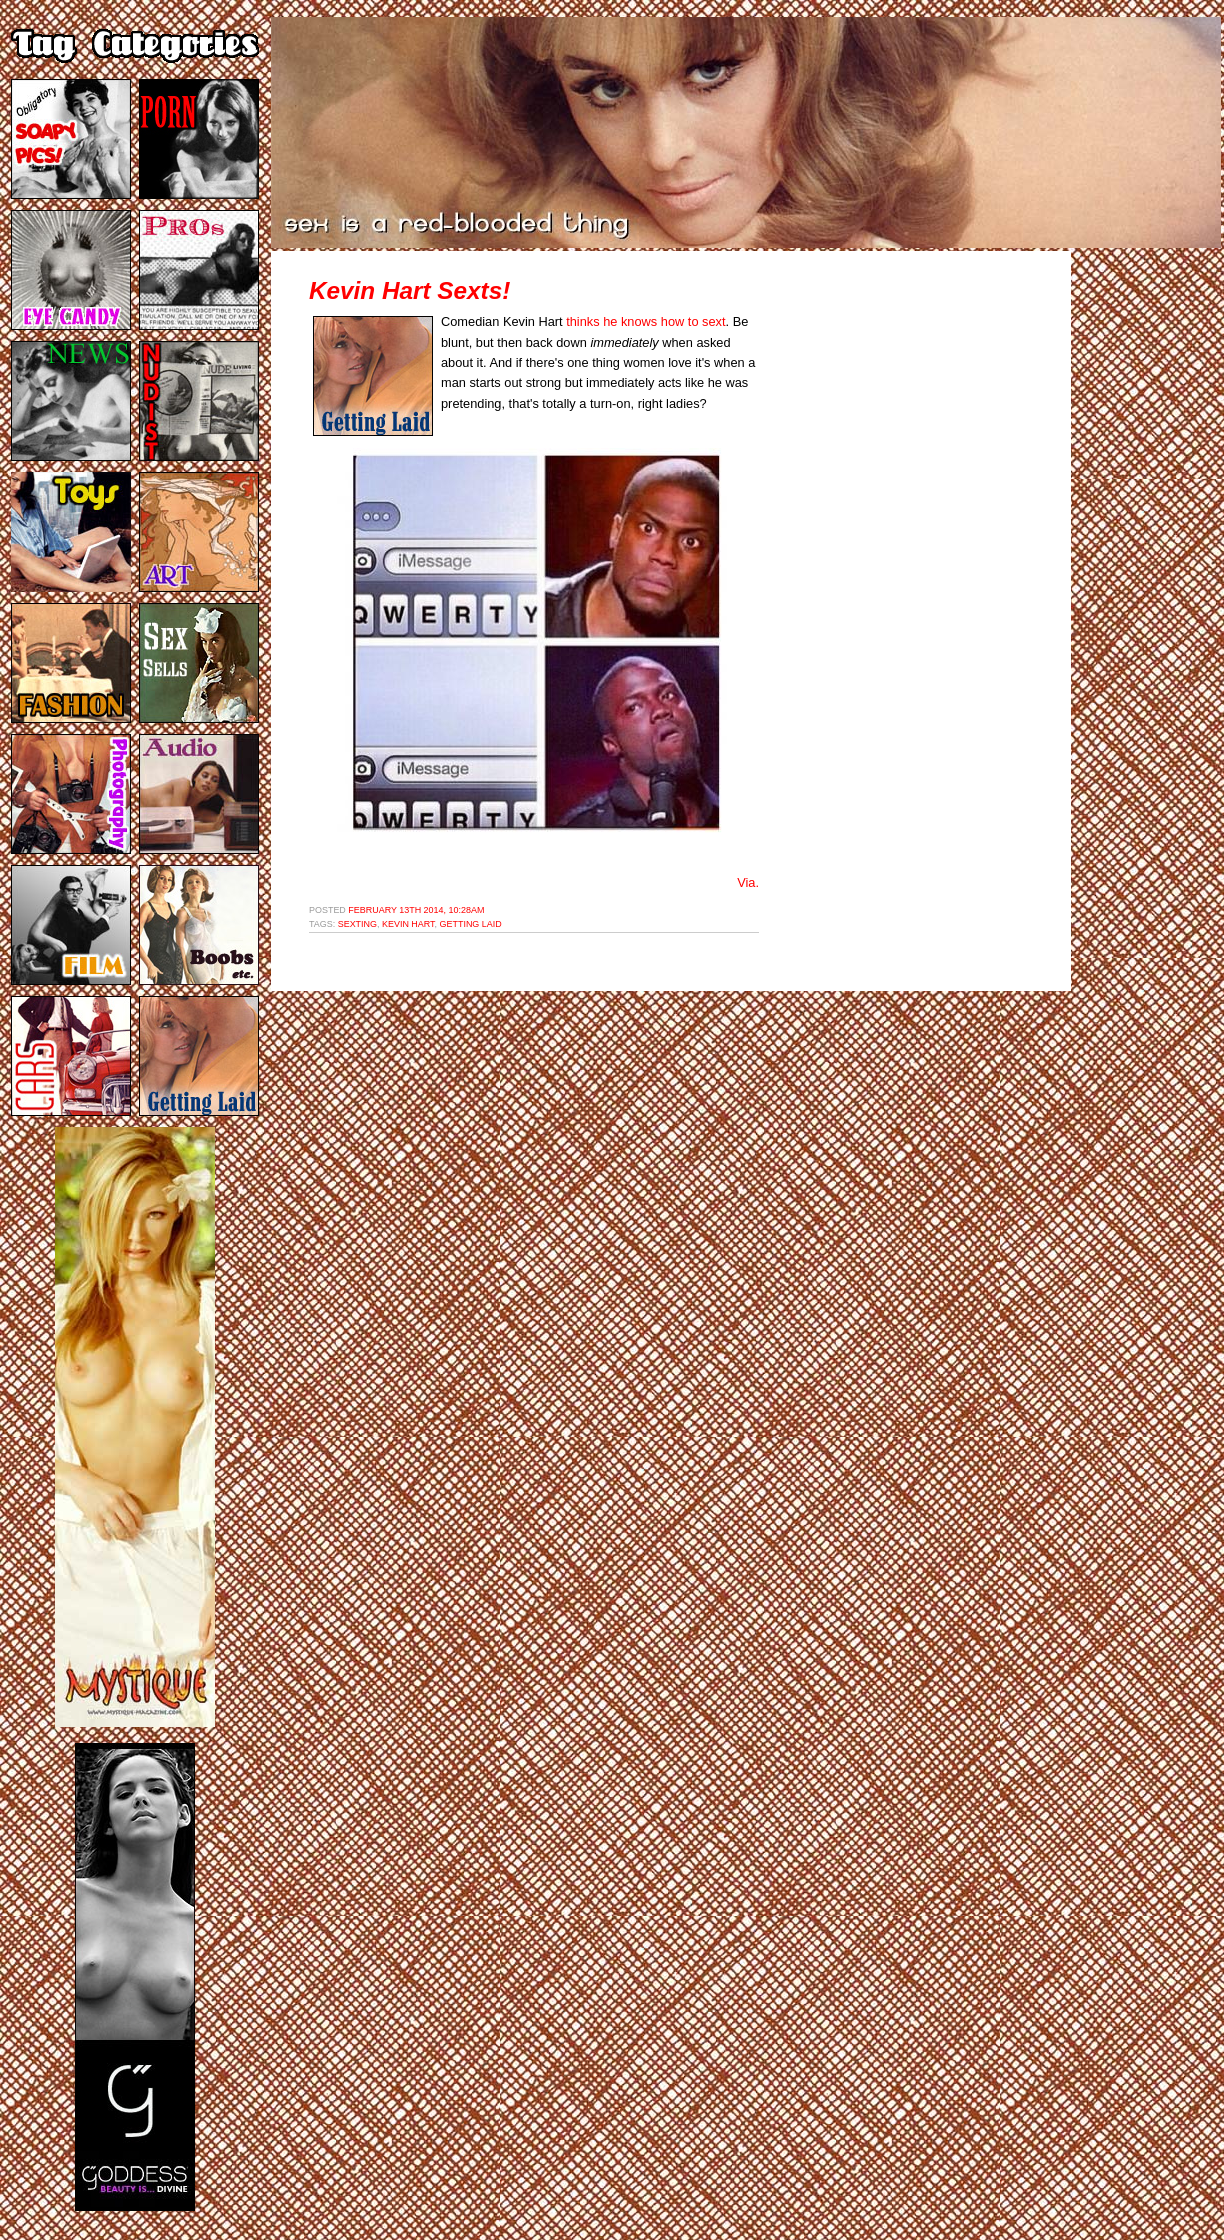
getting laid (471, 924)
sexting (357, 924)
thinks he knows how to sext (645, 321)
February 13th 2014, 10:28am (416, 910)
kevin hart (408, 924)
